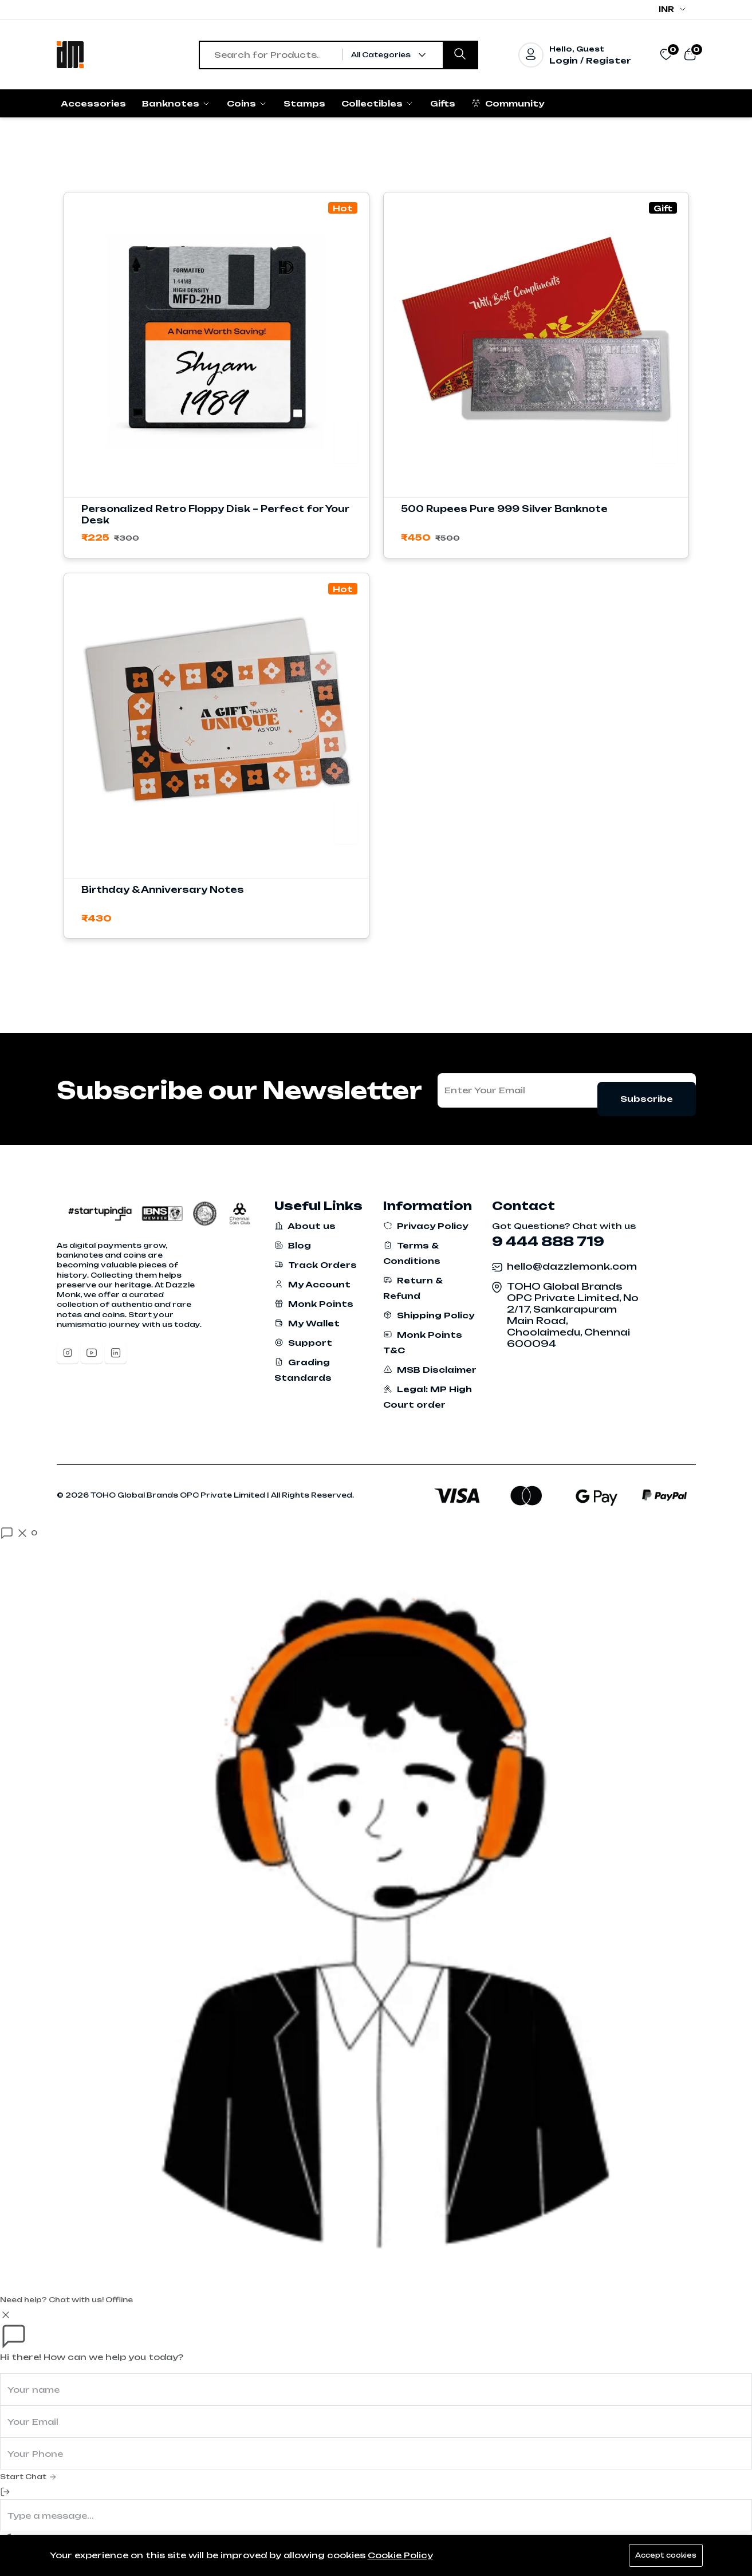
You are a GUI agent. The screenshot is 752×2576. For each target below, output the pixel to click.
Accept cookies (662, 2555)
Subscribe (646, 1090)
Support (303, 1343)
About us (305, 1226)
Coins (247, 103)
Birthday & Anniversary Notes (162, 889)
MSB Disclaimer (430, 1369)
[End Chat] (5, 2491)
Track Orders (315, 1265)
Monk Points (313, 1304)
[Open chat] (18, 1533)
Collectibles (377, 103)
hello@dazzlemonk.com (572, 1266)
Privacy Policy (425, 1226)
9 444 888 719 (548, 1241)
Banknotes (176, 103)
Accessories (93, 103)
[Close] (5, 2314)
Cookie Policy (400, 2555)
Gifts (442, 103)
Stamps (304, 103)
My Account (312, 1284)
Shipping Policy (428, 1315)
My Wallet (307, 1323)
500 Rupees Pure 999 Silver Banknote (504, 508)
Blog (292, 1245)
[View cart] (690, 53)
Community (507, 103)
